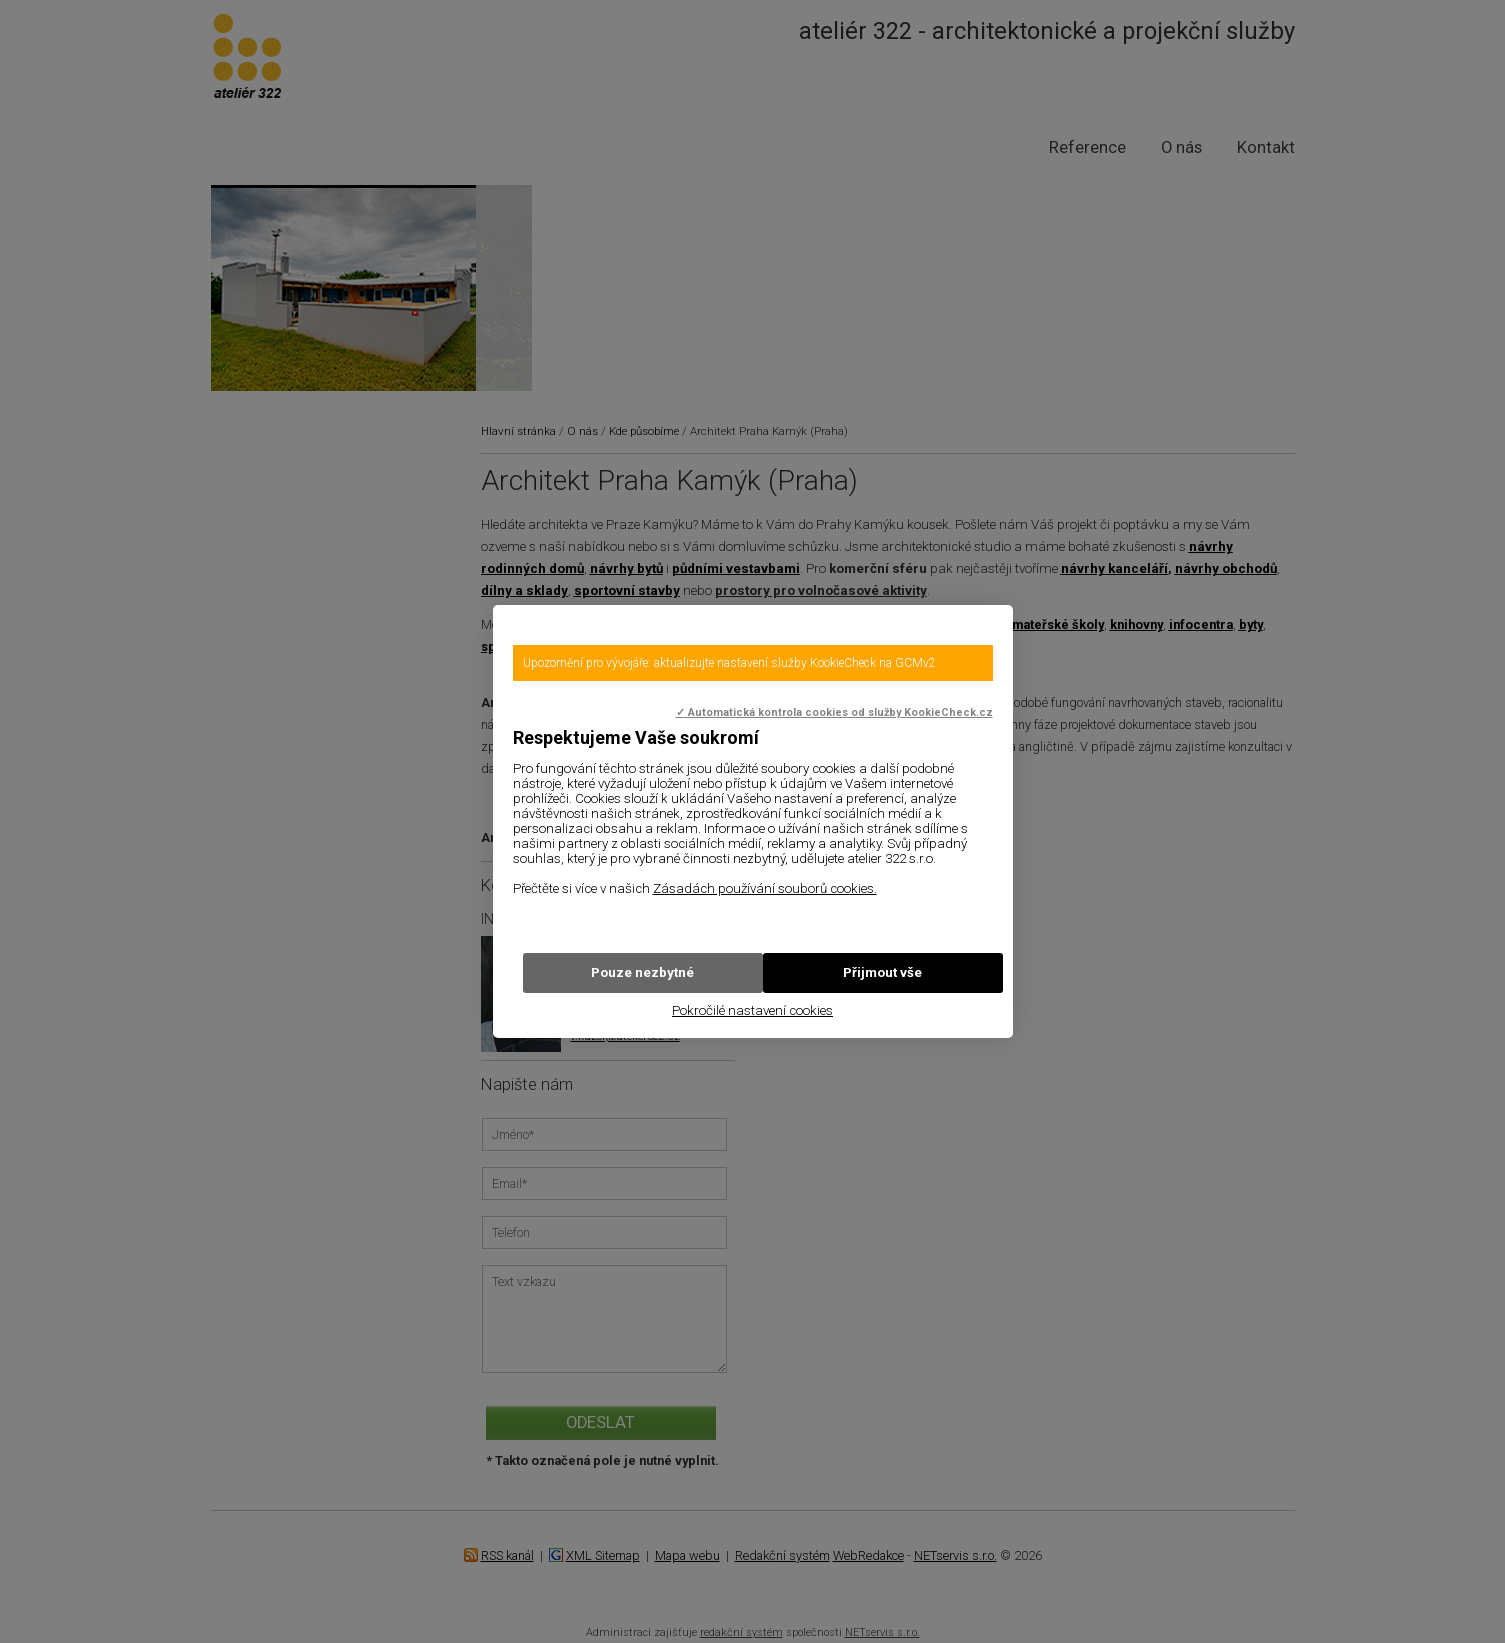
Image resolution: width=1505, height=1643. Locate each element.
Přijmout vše (882, 972)
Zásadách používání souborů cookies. (765, 888)
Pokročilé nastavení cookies (752, 1010)
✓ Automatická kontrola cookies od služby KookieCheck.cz (834, 712)
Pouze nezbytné (642, 972)
